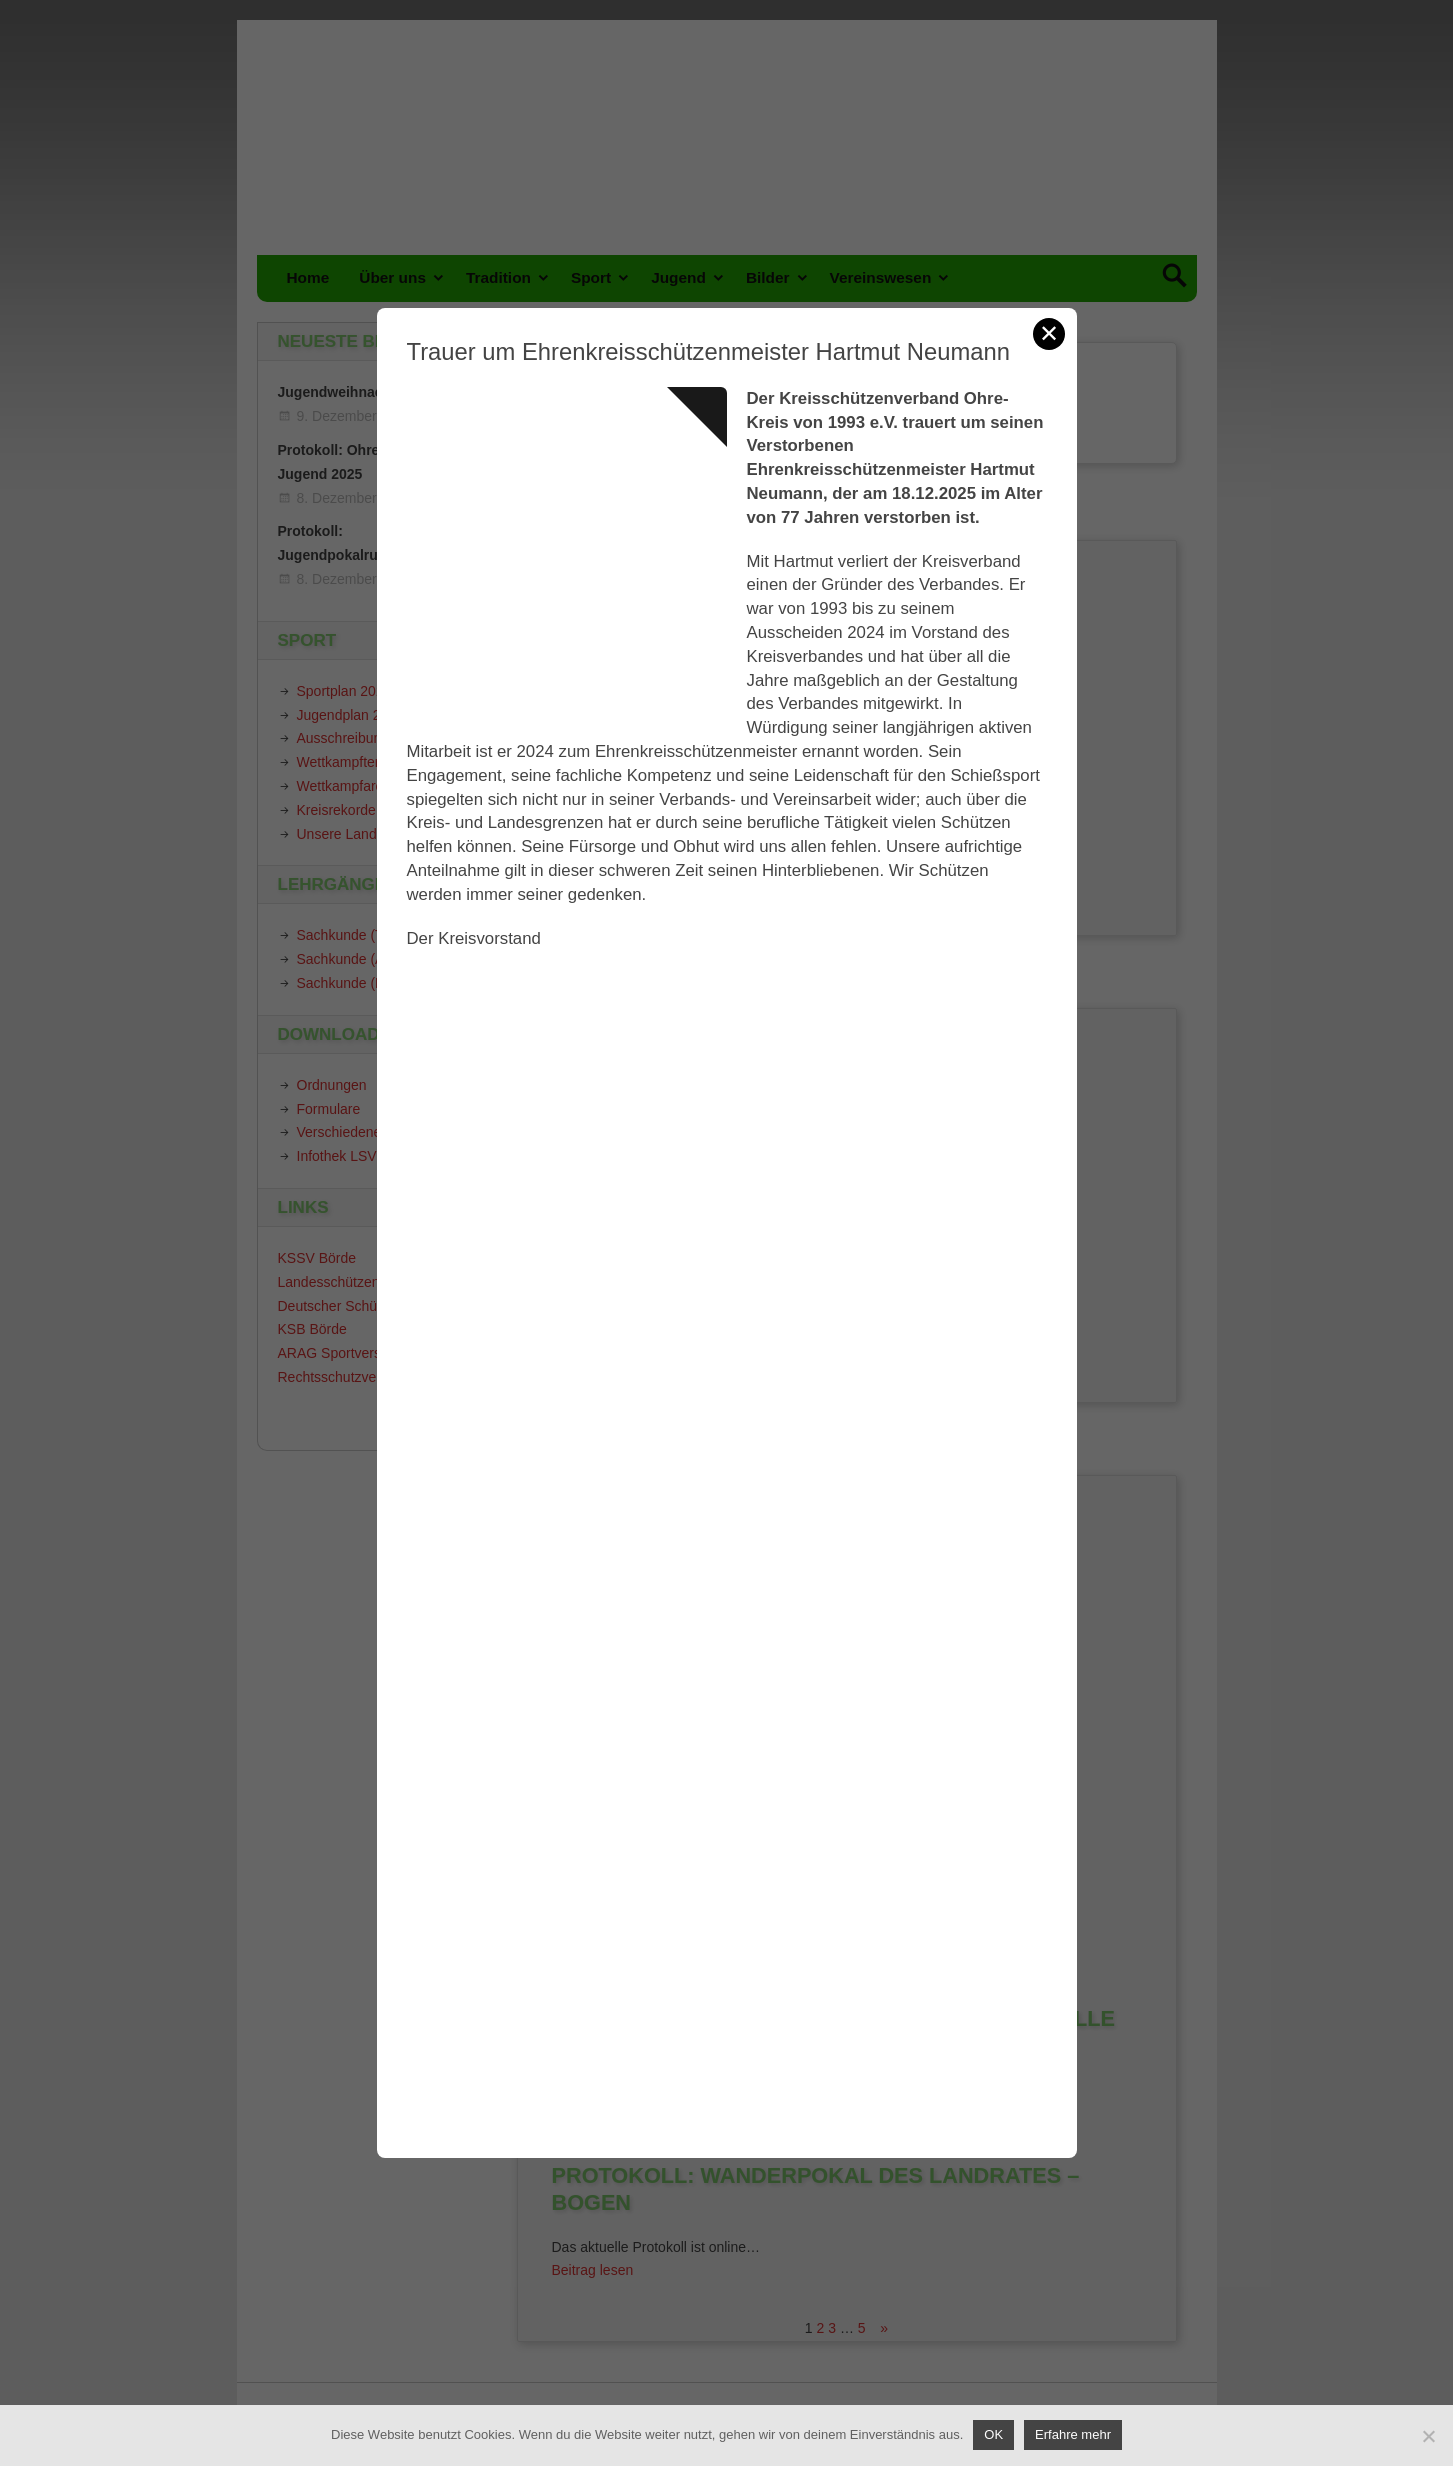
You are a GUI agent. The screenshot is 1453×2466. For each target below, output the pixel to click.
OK (993, 2434)
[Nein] (1428, 2436)
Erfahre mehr (1073, 2434)
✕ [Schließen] (1049, 333)
